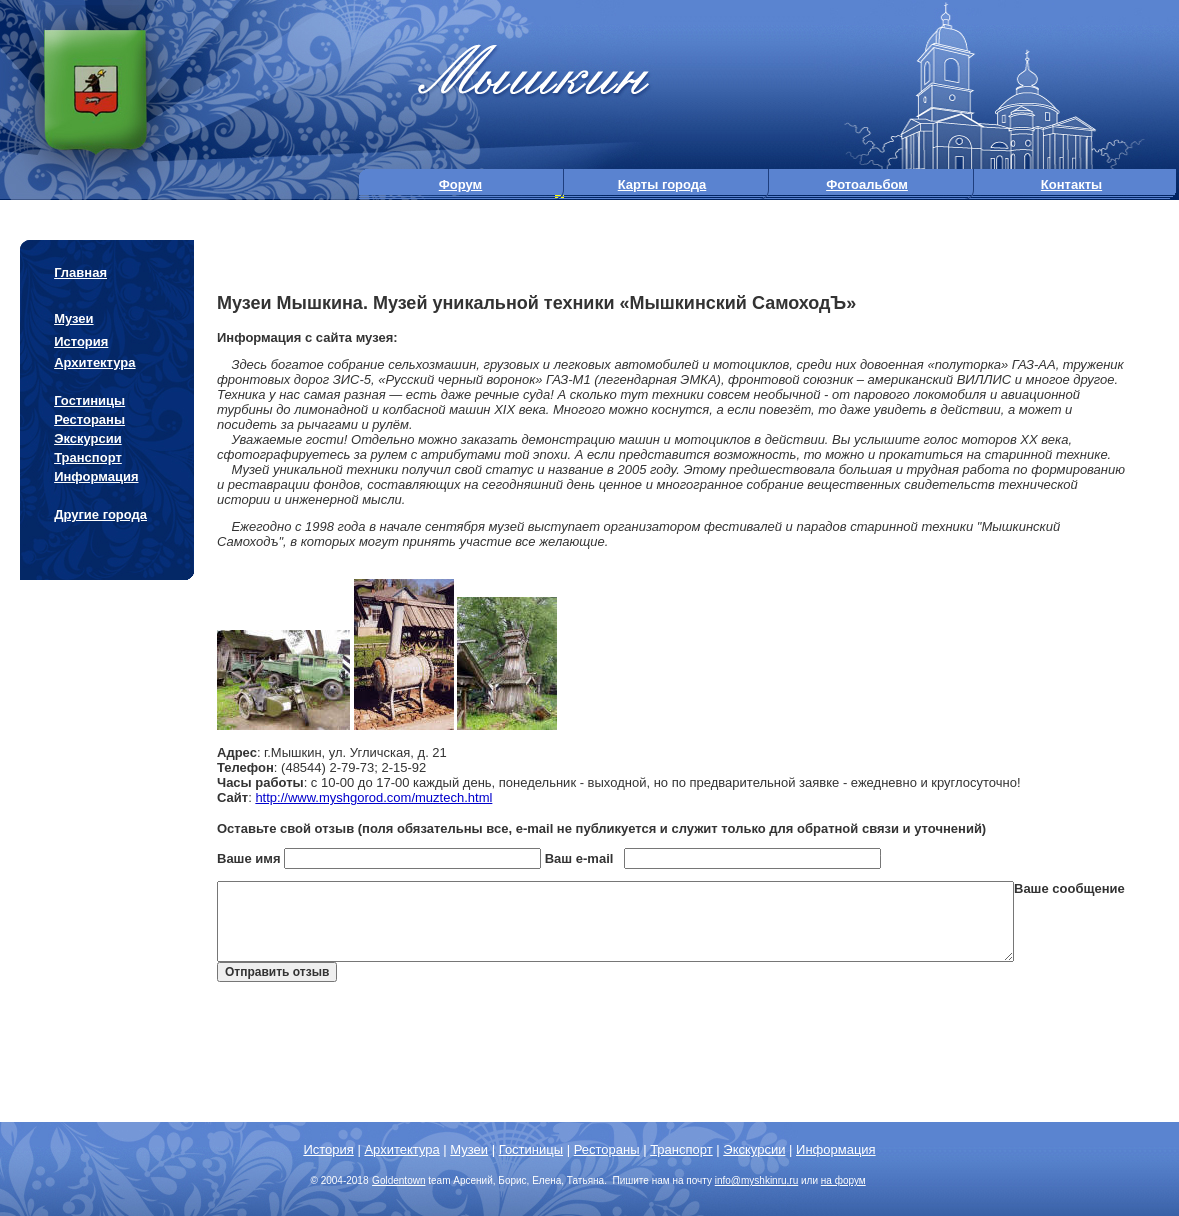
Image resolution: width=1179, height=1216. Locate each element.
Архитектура (94, 362)
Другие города (100, 514)
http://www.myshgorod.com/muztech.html (373, 797)
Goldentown (398, 1180)
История (81, 341)
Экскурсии (88, 438)
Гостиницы (89, 400)
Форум (460, 184)
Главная (80, 272)
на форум (843, 1180)
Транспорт (88, 457)
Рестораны (89, 419)
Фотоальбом (867, 184)
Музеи (73, 318)
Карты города (662, 184)
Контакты (1071, 184)
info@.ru (757, 1180)
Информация (96, 476)
